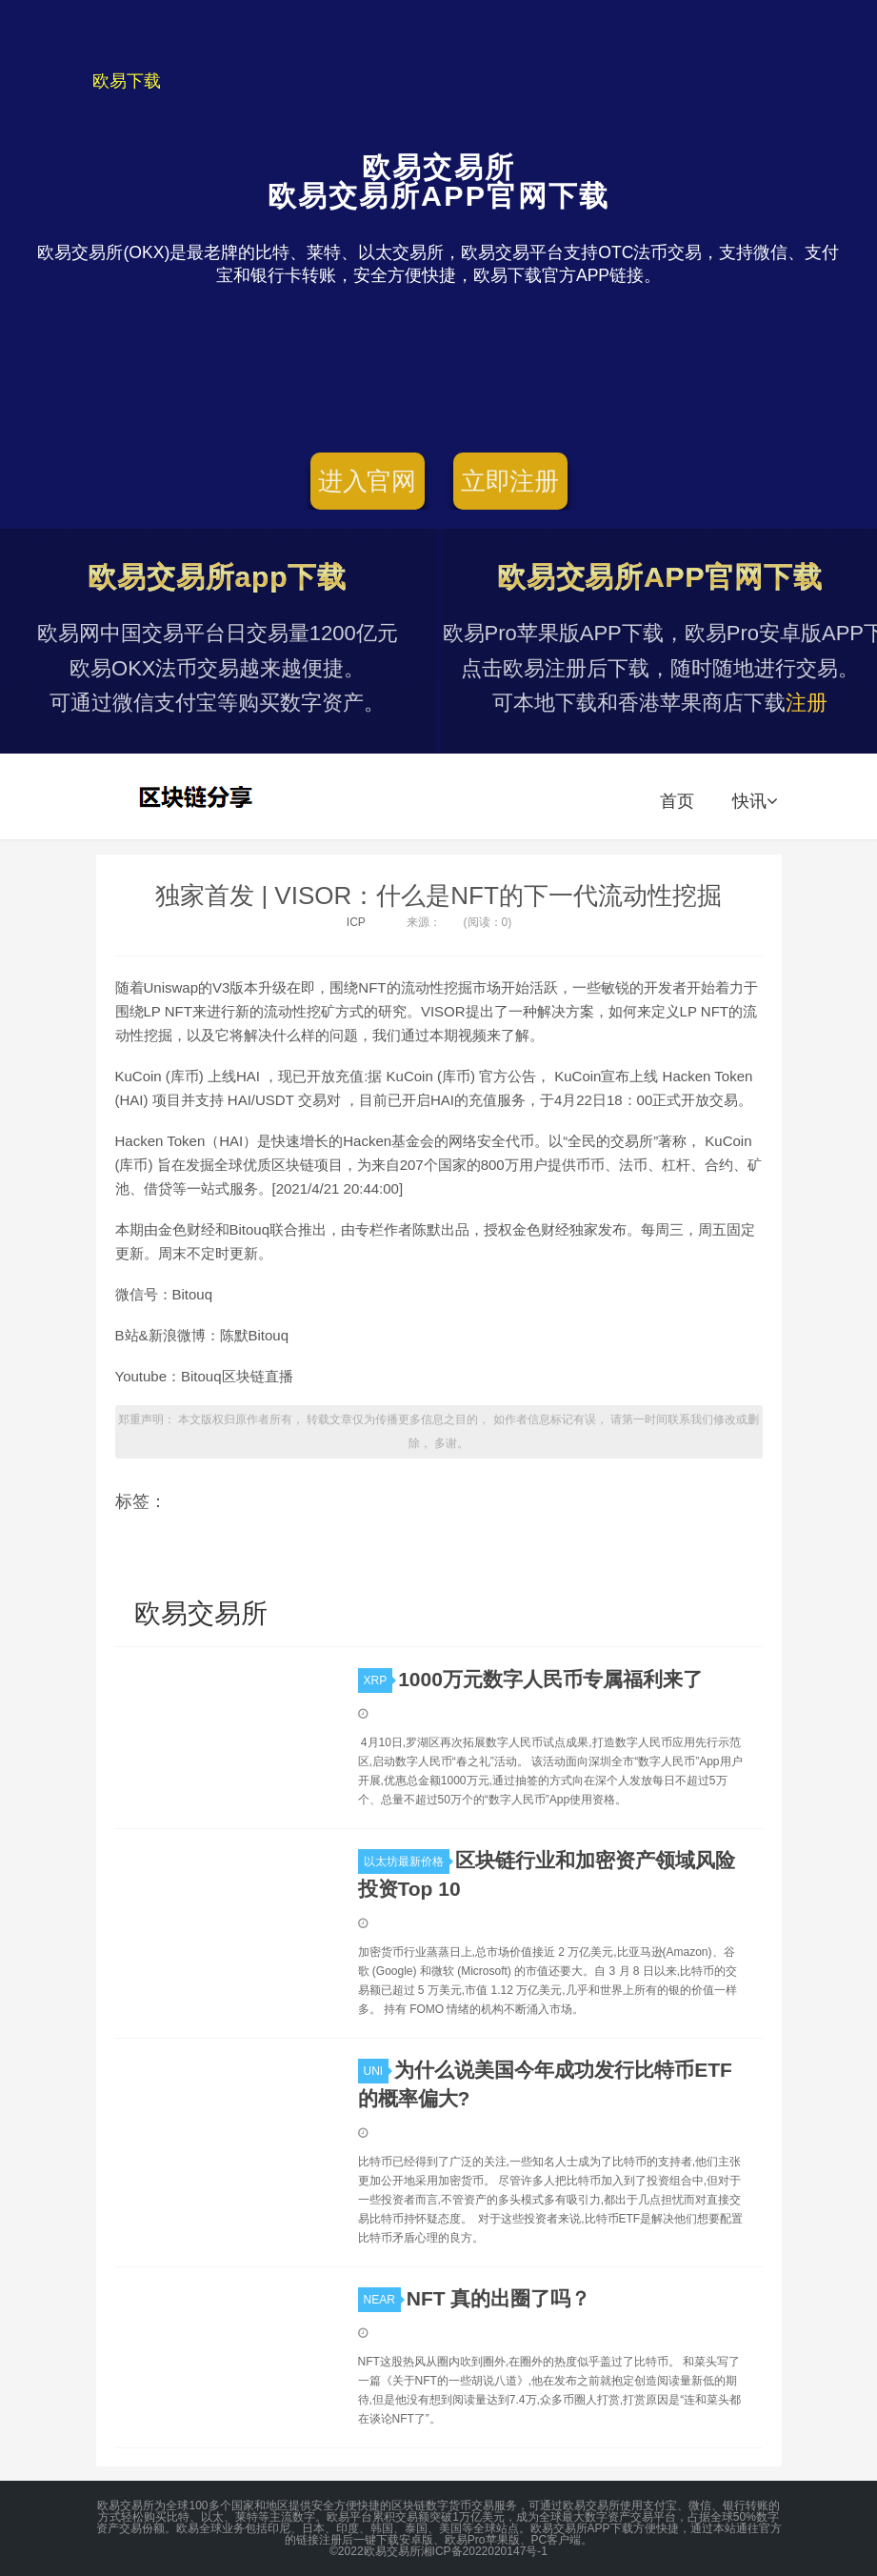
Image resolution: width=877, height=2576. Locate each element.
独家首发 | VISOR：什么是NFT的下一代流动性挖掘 (438, 895)
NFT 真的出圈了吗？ (499, 2298)
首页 (677, 801)
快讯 (754, 801)
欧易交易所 (198, 796)
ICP (356, 922)
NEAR (382, 2299)
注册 (806, 702)
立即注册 (510, 481)
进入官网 (367, 481)
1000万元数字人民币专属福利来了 (550, 1679)
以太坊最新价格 (406, 1861)
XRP (378, 1680)
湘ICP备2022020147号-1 (484, 2551)
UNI (376, 2071)
